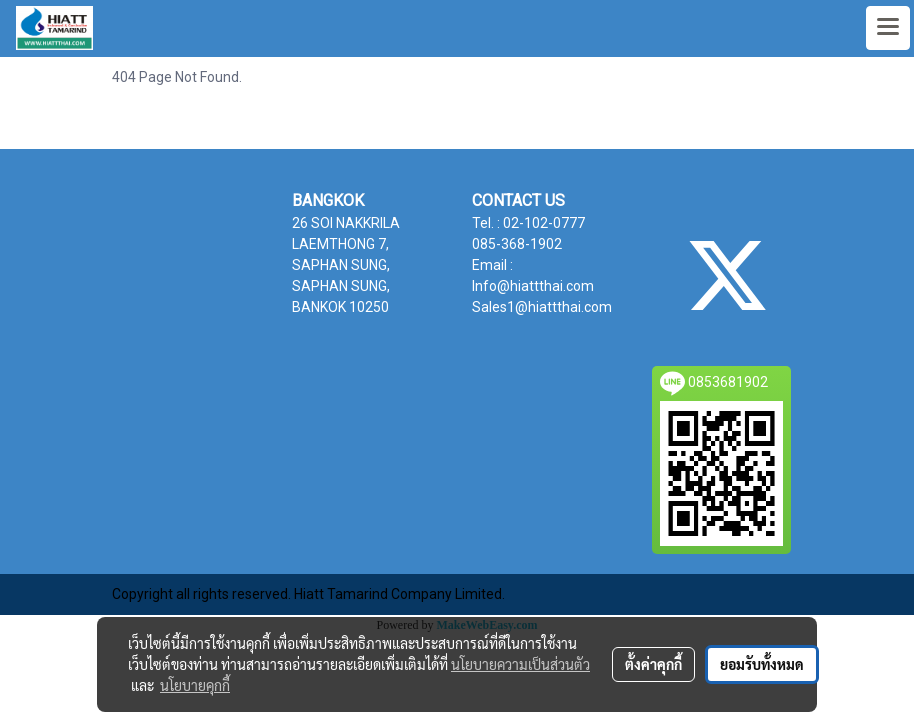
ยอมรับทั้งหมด (762, 664)
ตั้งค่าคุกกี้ (653, 664)
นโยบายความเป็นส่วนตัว (520, 664)
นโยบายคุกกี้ (195, 685)
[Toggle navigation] (888, 28)
